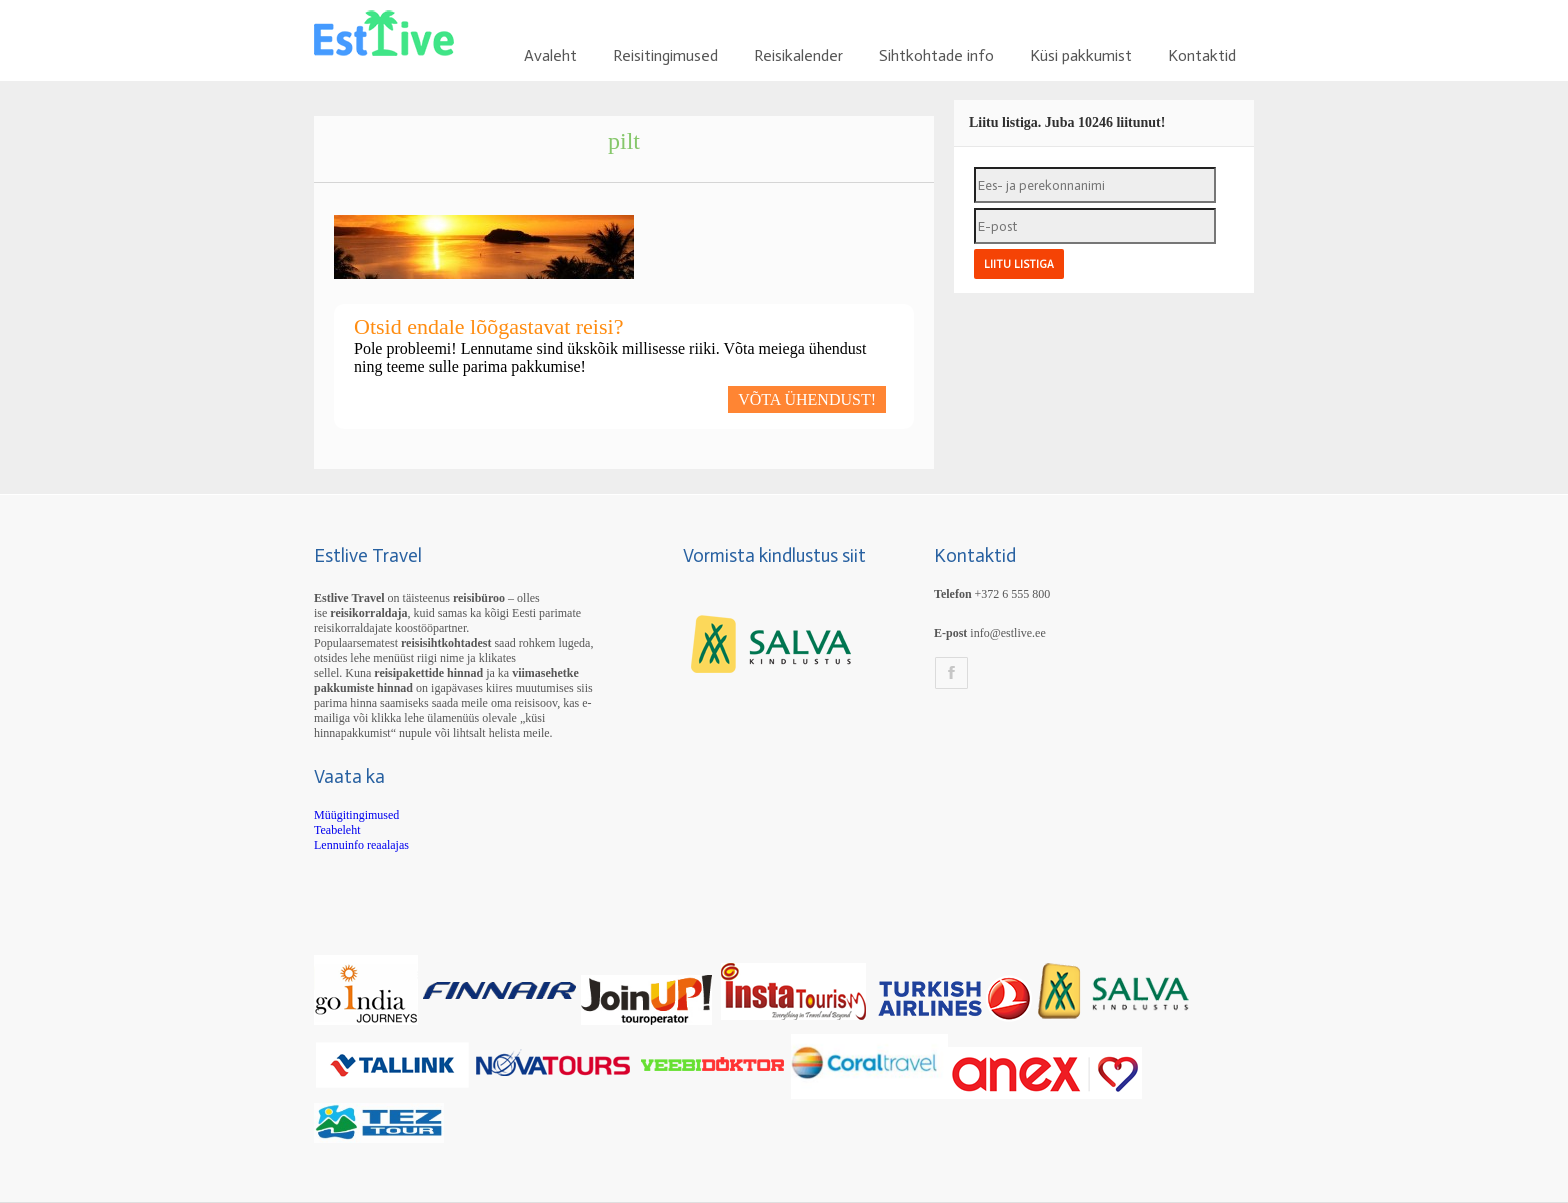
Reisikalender (798, 55)
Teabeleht (337, 830)
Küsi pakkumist (1081, 55)
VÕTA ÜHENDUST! (807, 399)
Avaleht (550, 55)
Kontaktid (1202, 55)
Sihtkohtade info (936, 55)
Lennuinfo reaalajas (361, 845)
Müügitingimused (356, 815)
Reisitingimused (665, 55)
